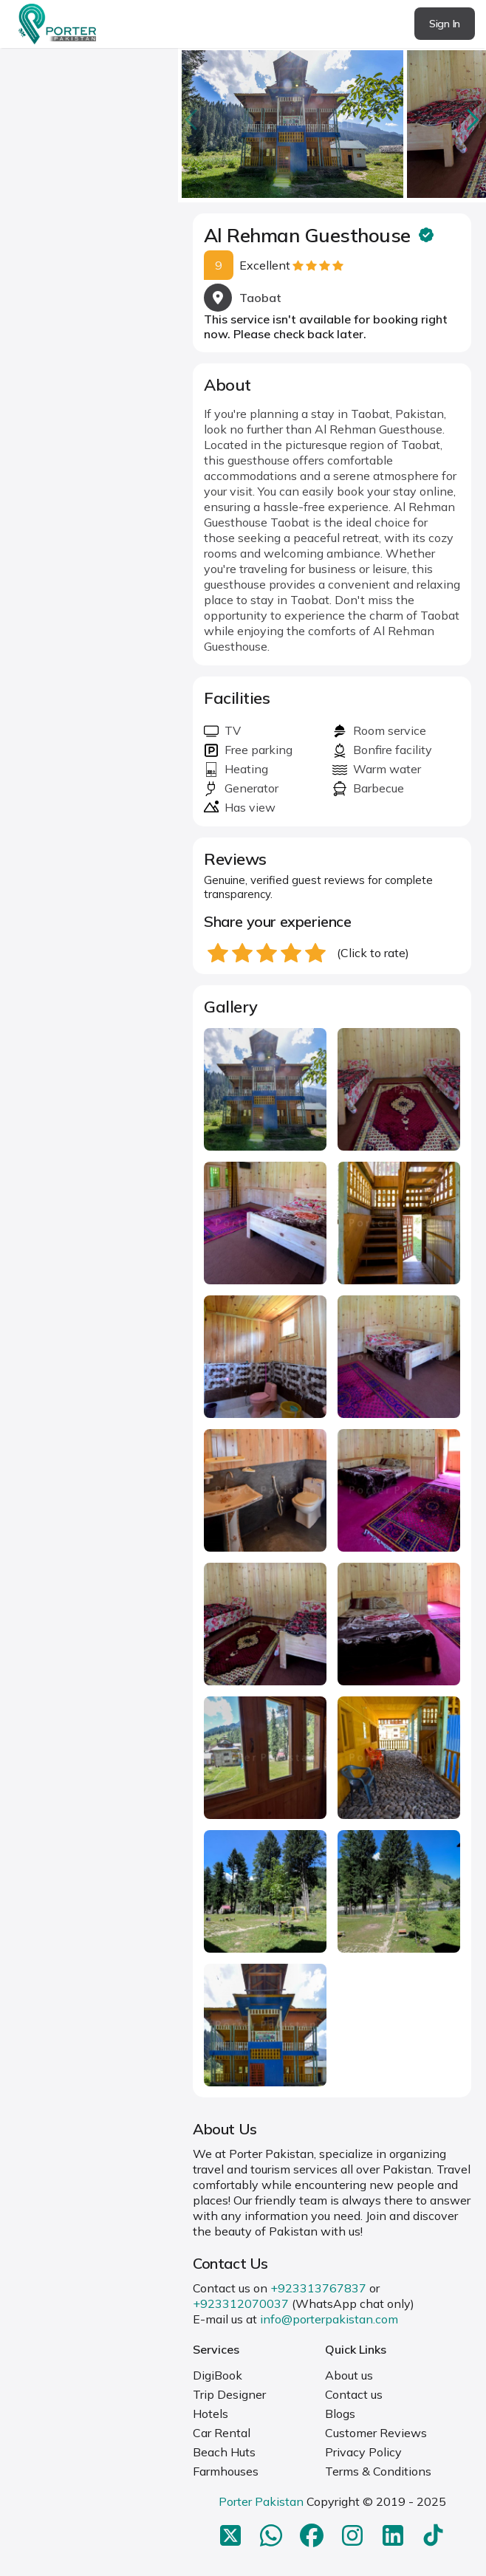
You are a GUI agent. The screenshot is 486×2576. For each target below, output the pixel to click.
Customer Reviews (376, 2432)
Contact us (354, 2394)
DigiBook (217, 2375)
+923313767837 (318, 2288)
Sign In (444, 23)
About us (349, 2375)
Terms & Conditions (378, 2471)
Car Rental (221, 2432)
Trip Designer (229, 2394)
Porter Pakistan (261, 2501)
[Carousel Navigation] (332, 119)
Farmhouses (226, 2471)
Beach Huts (224, 2452)
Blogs (340, 2413)
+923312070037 (241, 2303)
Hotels (210, 2413)
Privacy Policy (363, 2452)
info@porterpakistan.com (329, 2319)
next (471, 119)
